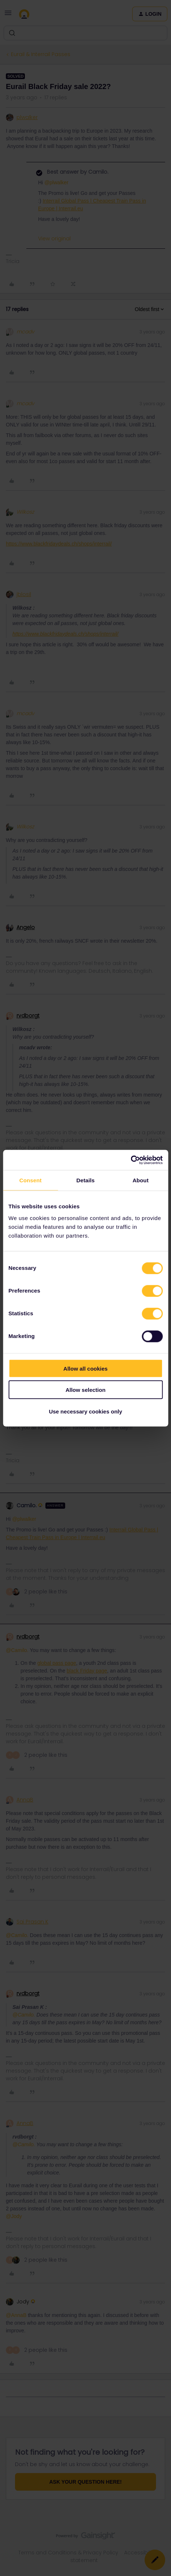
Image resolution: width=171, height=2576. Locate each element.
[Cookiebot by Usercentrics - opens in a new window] (130, 1160)
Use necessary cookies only (85, 1411)
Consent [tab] (30, 1180)
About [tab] (141, 1180)
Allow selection (85, 1390)
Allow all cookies (85, 1368)
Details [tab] (86, 1180)
